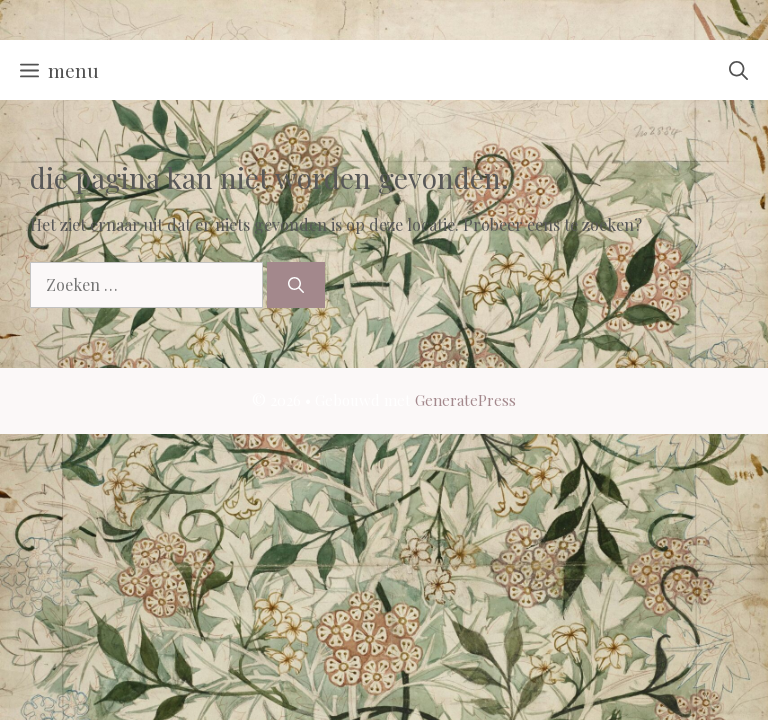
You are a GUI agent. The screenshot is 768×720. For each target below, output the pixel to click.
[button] (738, 70)
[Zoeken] (296, 285)
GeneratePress (465, 400)
